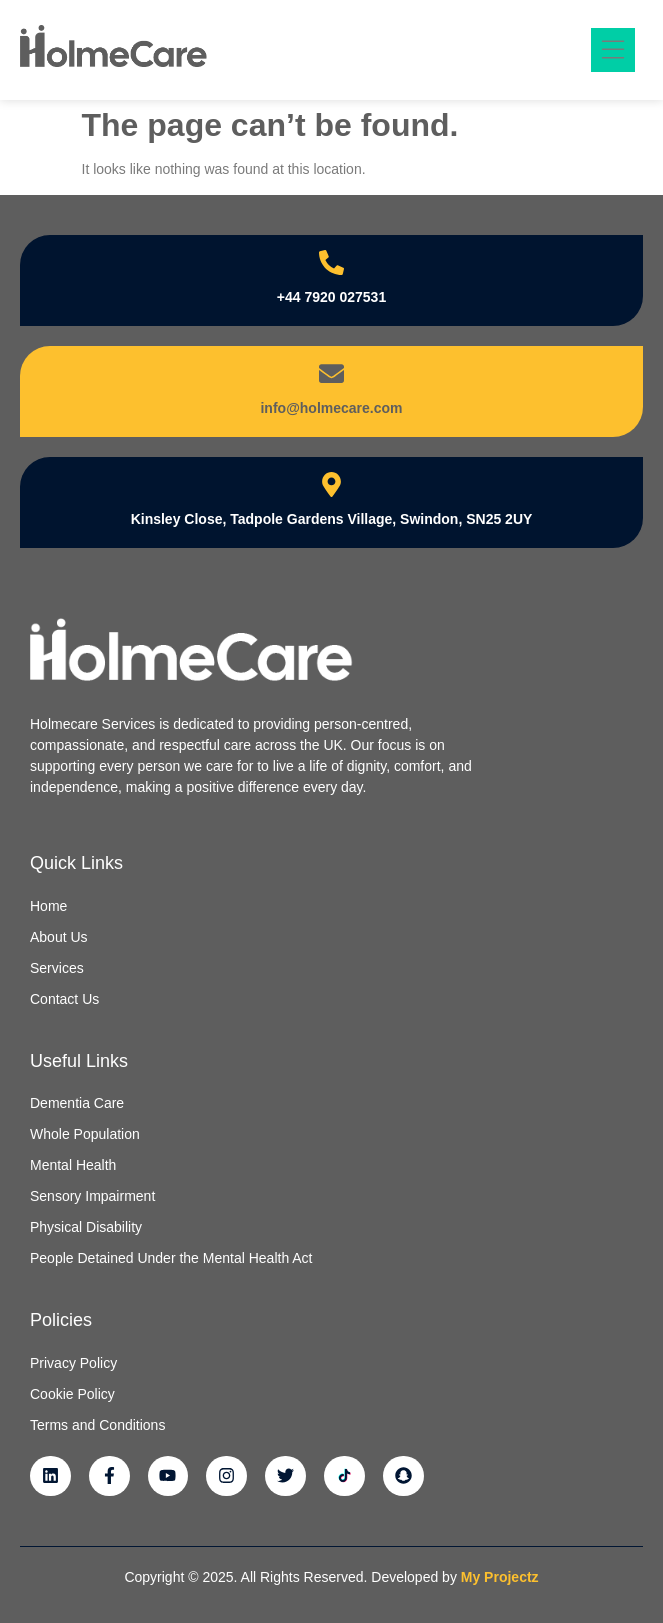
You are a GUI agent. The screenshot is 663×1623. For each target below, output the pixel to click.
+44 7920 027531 (331, 297)
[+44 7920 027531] (331, 262)
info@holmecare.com (331, 408)
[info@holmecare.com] (331, 373)
